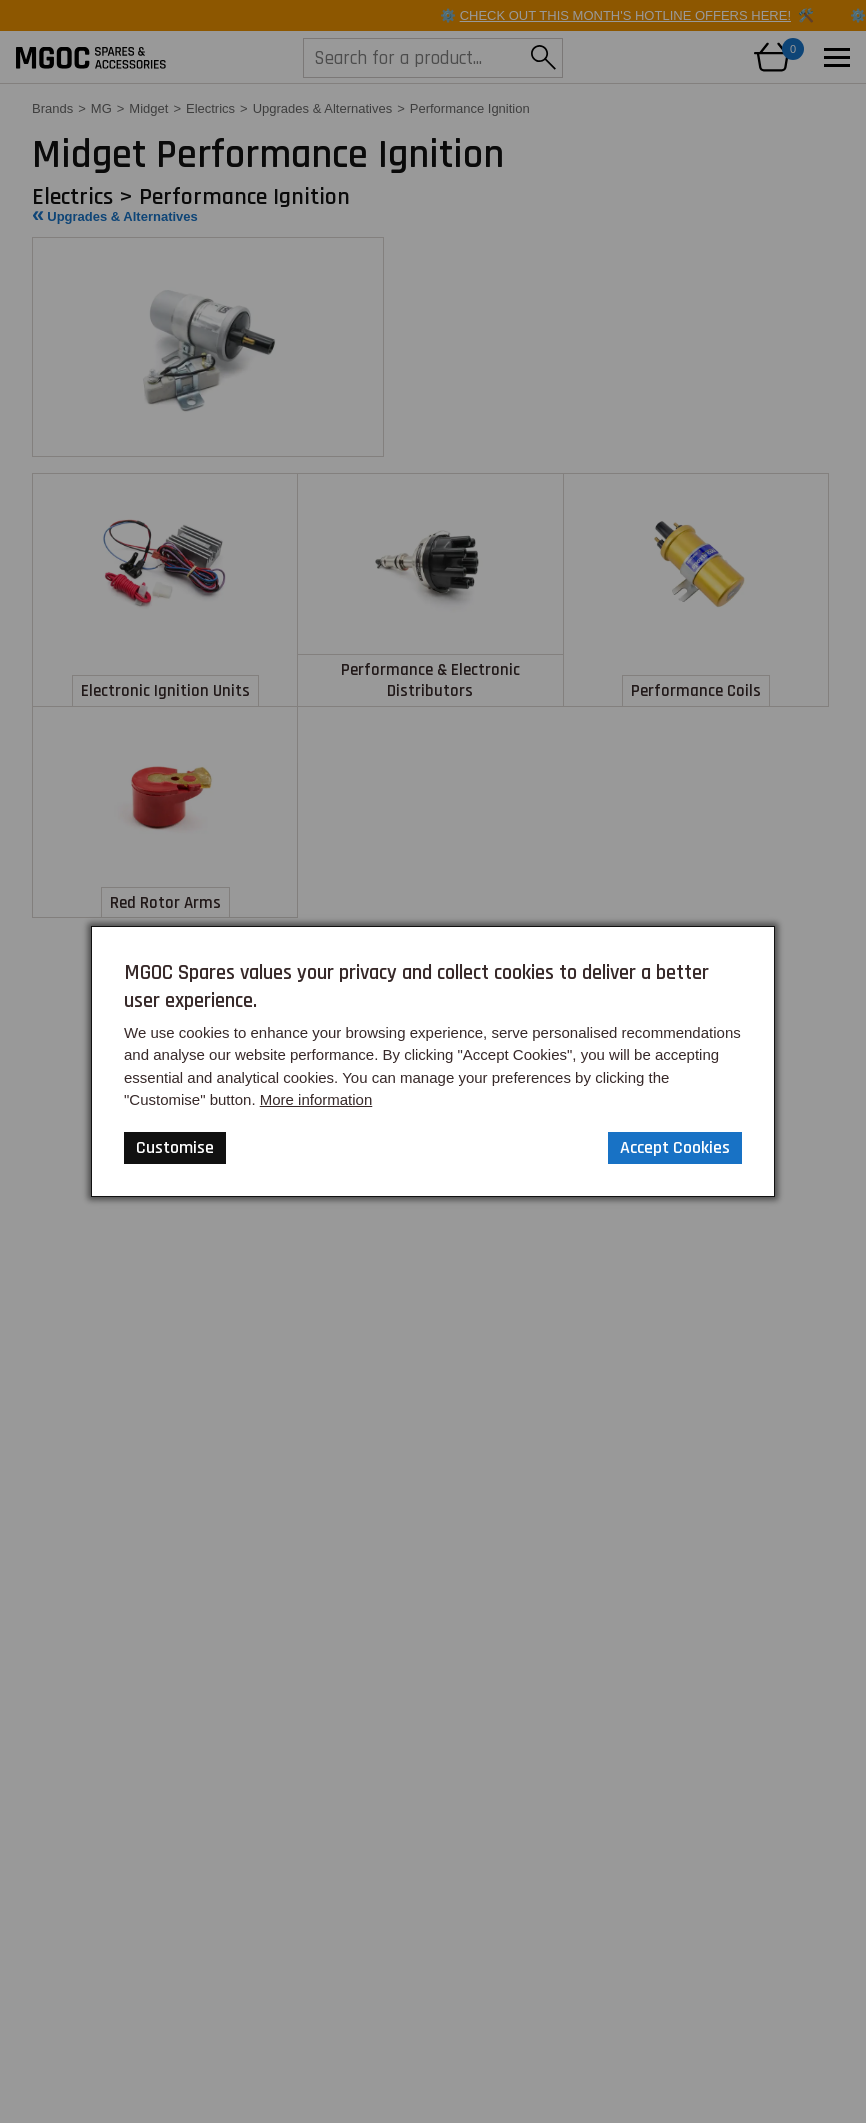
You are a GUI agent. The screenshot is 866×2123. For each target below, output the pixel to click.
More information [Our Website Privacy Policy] (316, 1099)
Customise (175, 1147)
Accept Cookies (675, 1147)
